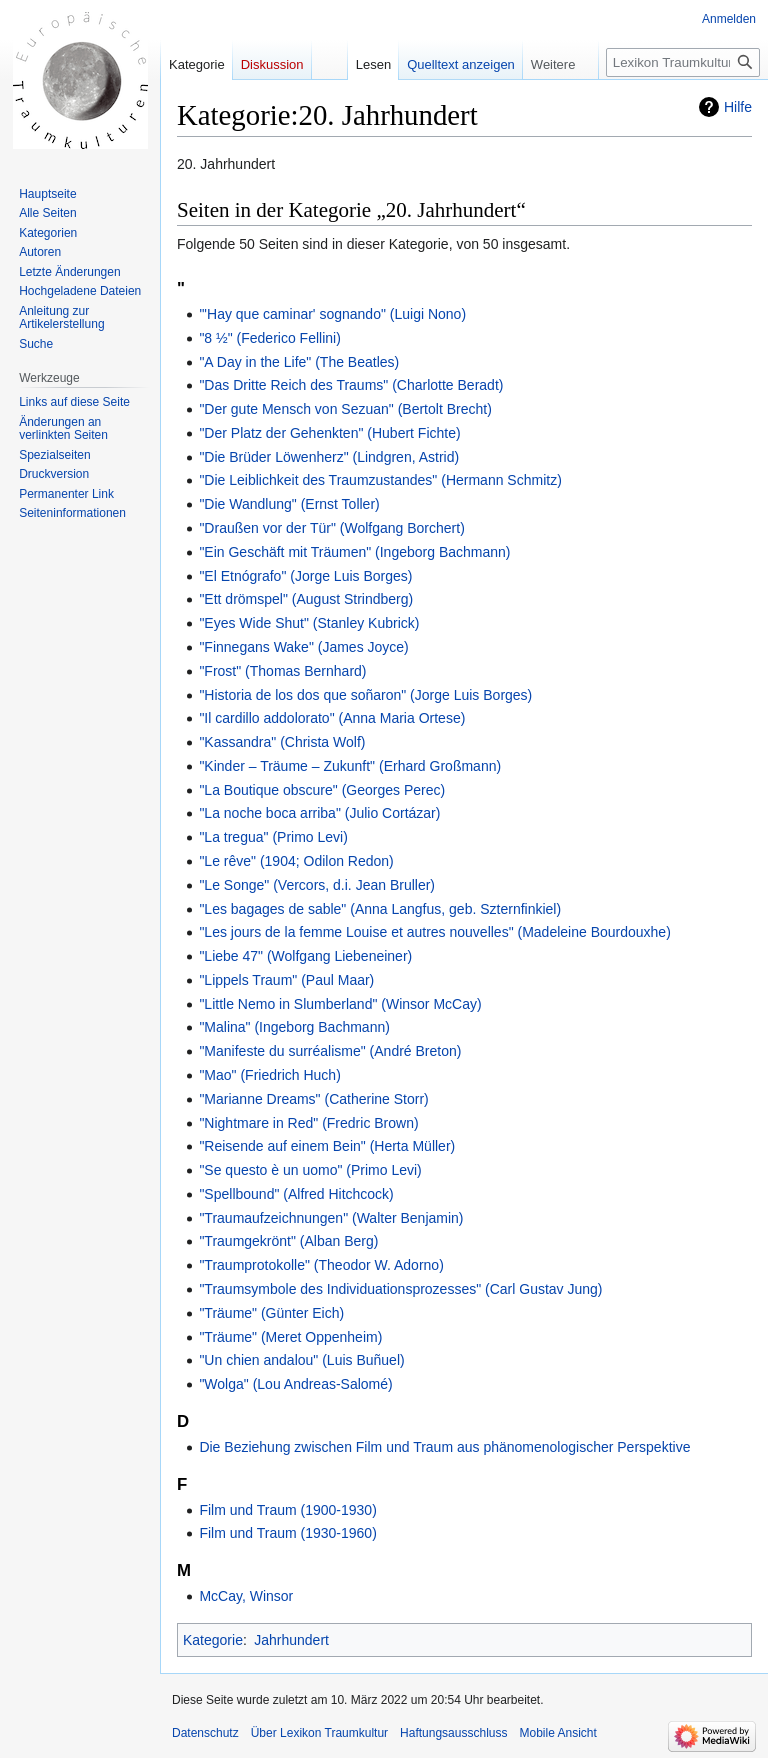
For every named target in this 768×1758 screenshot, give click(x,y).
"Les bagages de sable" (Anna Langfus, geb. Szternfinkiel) (380, 909)
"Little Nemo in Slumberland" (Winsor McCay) (340, 1004)
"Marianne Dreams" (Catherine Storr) (313, 1099)
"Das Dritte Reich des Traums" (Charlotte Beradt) (351, 385)
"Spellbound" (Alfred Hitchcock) (296, 1194)
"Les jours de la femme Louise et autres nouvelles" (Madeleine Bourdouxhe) (434, 932)
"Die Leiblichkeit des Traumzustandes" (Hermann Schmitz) (380, 480)
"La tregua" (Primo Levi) (273, 837)
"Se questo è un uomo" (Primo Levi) (310, 1170)
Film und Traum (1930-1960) (287, 1533)
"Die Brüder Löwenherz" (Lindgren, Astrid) (329, 457)
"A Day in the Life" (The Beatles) (299, 362)
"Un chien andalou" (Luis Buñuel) (301, 1360)
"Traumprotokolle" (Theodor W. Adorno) (321, 1265)
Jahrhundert (291, 1640)
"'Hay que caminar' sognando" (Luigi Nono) (332, 314)
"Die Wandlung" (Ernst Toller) (289, 504)
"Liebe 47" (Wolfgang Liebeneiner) (305, 956)
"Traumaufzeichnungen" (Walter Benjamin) (331, 1218)
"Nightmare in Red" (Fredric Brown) (308, 1123)
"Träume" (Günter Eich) (271, 1313)
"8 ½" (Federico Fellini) (269, 338)
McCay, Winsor (246, 1596)
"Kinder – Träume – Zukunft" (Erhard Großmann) (350, 766)
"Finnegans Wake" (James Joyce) (303, 647)
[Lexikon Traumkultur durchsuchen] (683, 62)
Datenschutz (205, 1733)
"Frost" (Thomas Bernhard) (282, 671)
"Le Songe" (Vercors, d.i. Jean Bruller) (317, 885)
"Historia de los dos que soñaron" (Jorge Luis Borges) (365, 695)
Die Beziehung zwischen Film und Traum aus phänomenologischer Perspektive (444, 1447)
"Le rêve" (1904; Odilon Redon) (296, 861)
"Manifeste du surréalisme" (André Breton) (330, 1051)
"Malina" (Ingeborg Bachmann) (294, 1027)
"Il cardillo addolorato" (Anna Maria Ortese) (332, 718)
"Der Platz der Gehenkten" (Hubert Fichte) (329, 433)
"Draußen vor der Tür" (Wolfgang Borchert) (331, 528)
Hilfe (738, 107)
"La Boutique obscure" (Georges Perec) (322, 790)
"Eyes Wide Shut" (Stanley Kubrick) (309, 623)
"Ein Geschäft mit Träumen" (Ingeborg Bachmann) (354, 552)
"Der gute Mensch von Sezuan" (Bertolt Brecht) (345, 409)
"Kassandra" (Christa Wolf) (282, 742)
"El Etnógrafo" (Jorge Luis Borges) (305, 576)
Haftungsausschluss (453, 1733)
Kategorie (213, 1640)
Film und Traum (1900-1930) (287, 1510)
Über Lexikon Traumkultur (319, 1733)
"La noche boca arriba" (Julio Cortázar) (319, 813)
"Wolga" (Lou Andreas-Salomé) (295, 1384)
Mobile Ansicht (557, 1733)
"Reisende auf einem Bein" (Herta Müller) (327, 1146)
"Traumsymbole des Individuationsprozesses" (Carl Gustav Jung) (400, 1289)
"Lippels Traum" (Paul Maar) (286, 980)
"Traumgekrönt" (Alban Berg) (288, 1241)
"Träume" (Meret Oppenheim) (290, 1337)
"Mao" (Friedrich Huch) (269, 1075)
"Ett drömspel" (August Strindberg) (306, 599)
